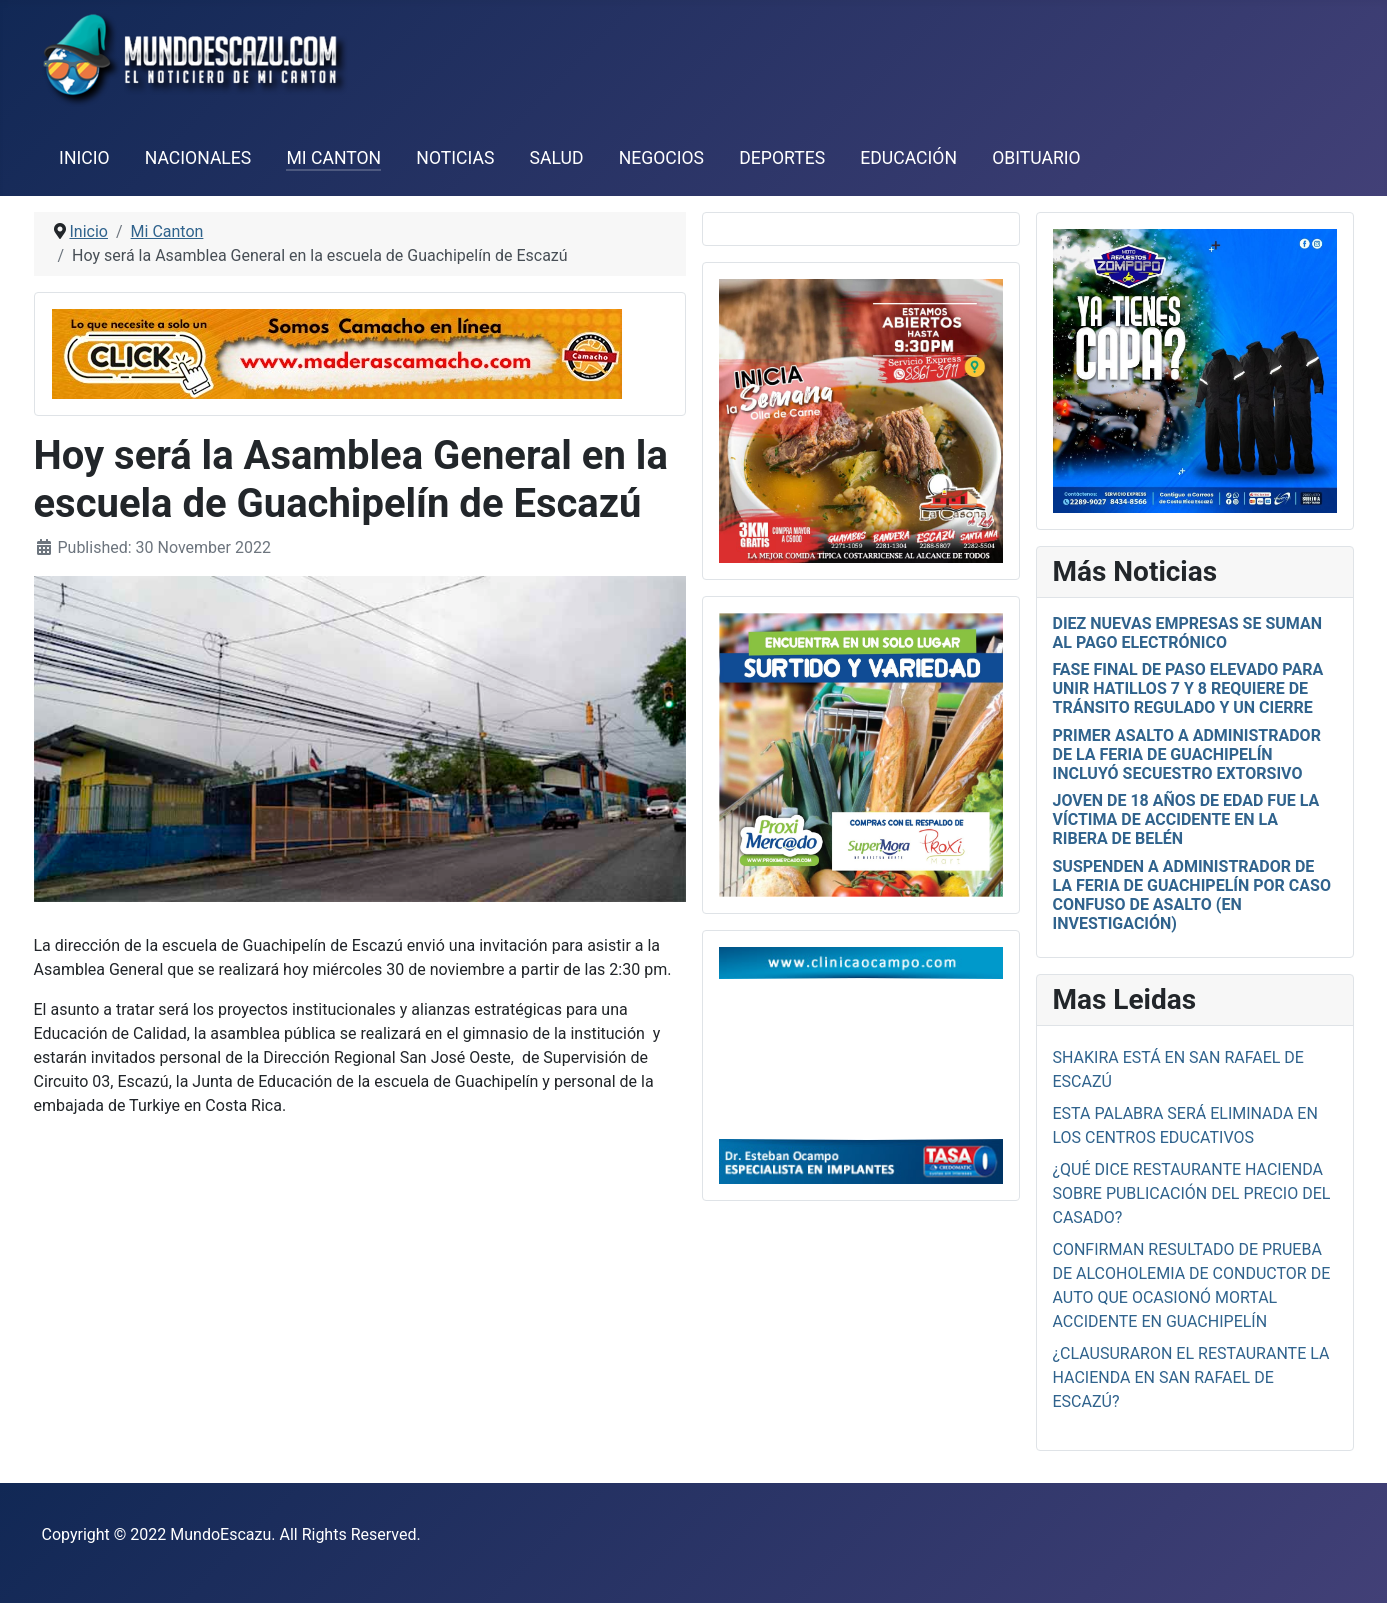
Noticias (455, 158)
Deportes (782, 158)
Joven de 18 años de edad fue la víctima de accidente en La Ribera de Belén (1186, 819)
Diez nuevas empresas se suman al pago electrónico (1187, 633)
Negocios (661, 158)
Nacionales (198, 158)
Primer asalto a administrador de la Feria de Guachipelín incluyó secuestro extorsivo (1187, 754)
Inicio (84, 158)
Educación (908, 158)
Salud (557, 158)
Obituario (1036, 158)
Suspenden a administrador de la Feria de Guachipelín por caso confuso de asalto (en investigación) (1192, 895)
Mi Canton (333, 158)
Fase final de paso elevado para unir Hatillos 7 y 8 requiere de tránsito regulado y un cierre (1188, 688)
